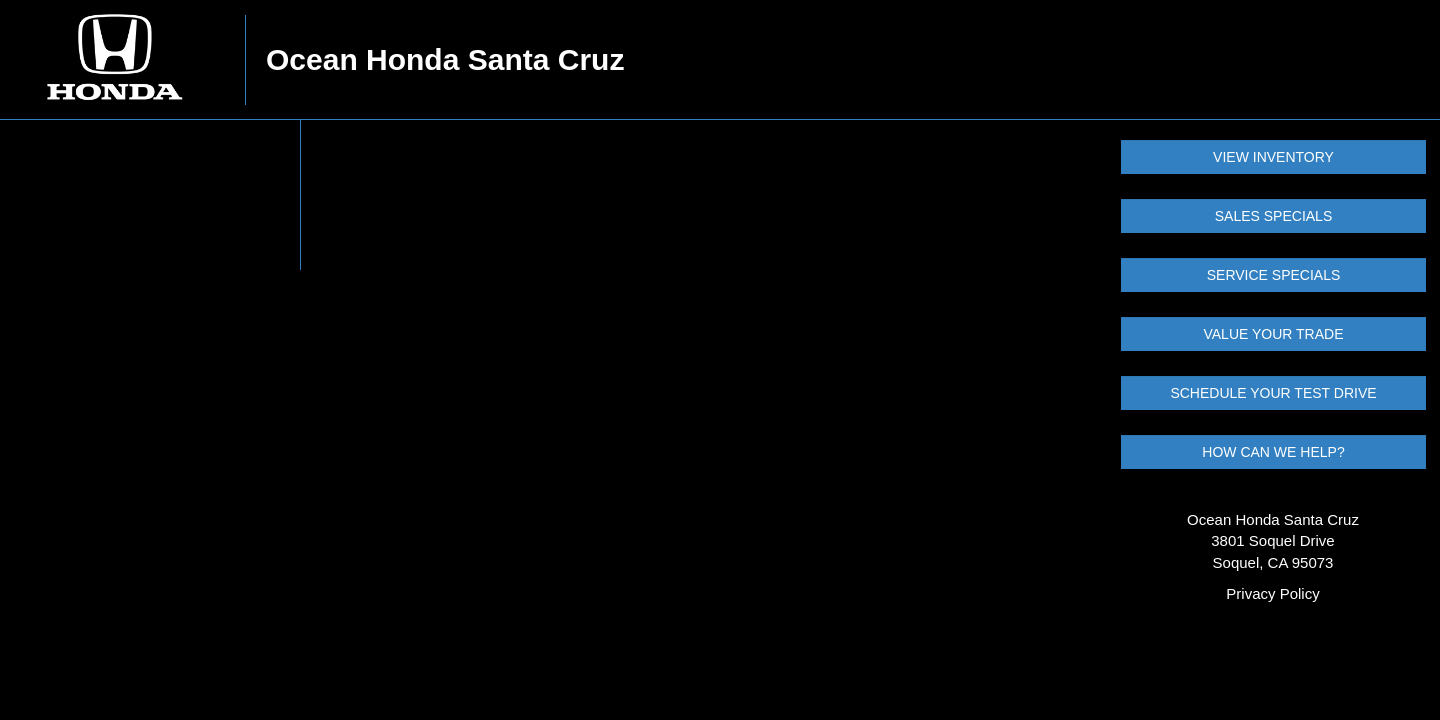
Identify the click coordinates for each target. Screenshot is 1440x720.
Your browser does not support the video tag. (150, 195)
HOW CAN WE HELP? (1273, 452)
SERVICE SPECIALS (1274, 275)
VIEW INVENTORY (1273, 157)
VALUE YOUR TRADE (1273, 334)
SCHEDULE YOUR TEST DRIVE (1273, 393)
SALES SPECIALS (1274, 216)
